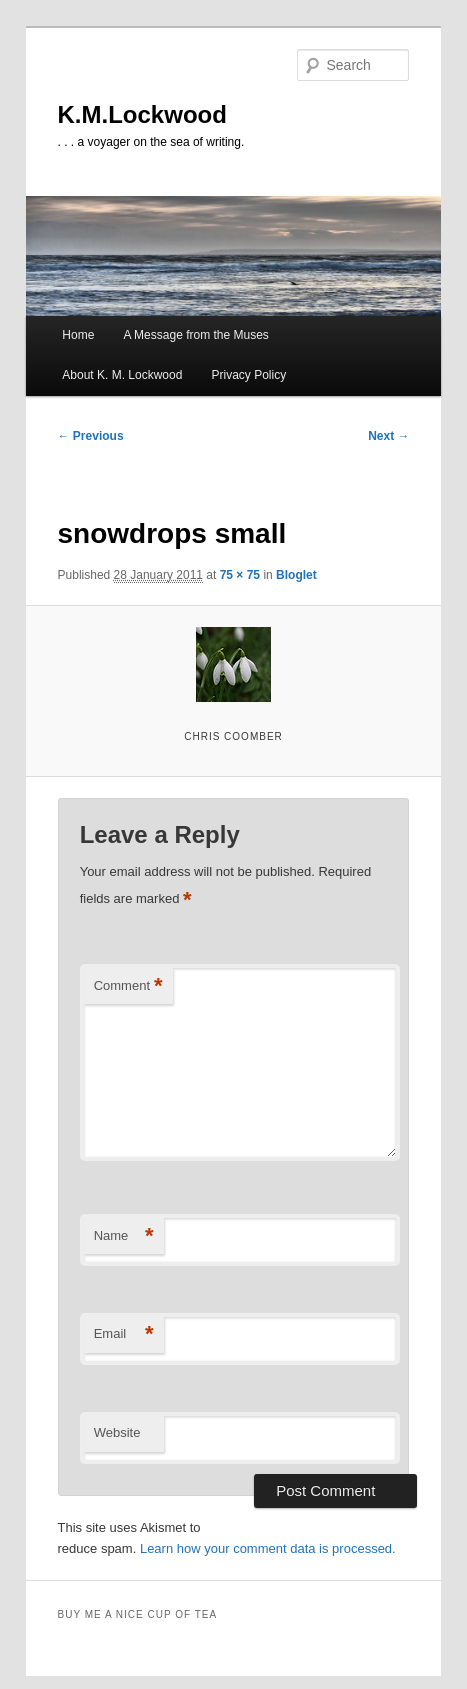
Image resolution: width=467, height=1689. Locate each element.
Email (124, 1334)
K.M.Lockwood (142, 114)
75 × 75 (240, 575)
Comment (128, 986)
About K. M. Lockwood (122, 375)
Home (78, 335)
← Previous (91, 436)
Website (117, 1432)
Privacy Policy (249, 375)
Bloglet (296, 575)
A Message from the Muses (195, 335)
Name (124, 1236)
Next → (388, 436)
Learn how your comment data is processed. (268, 1548)
